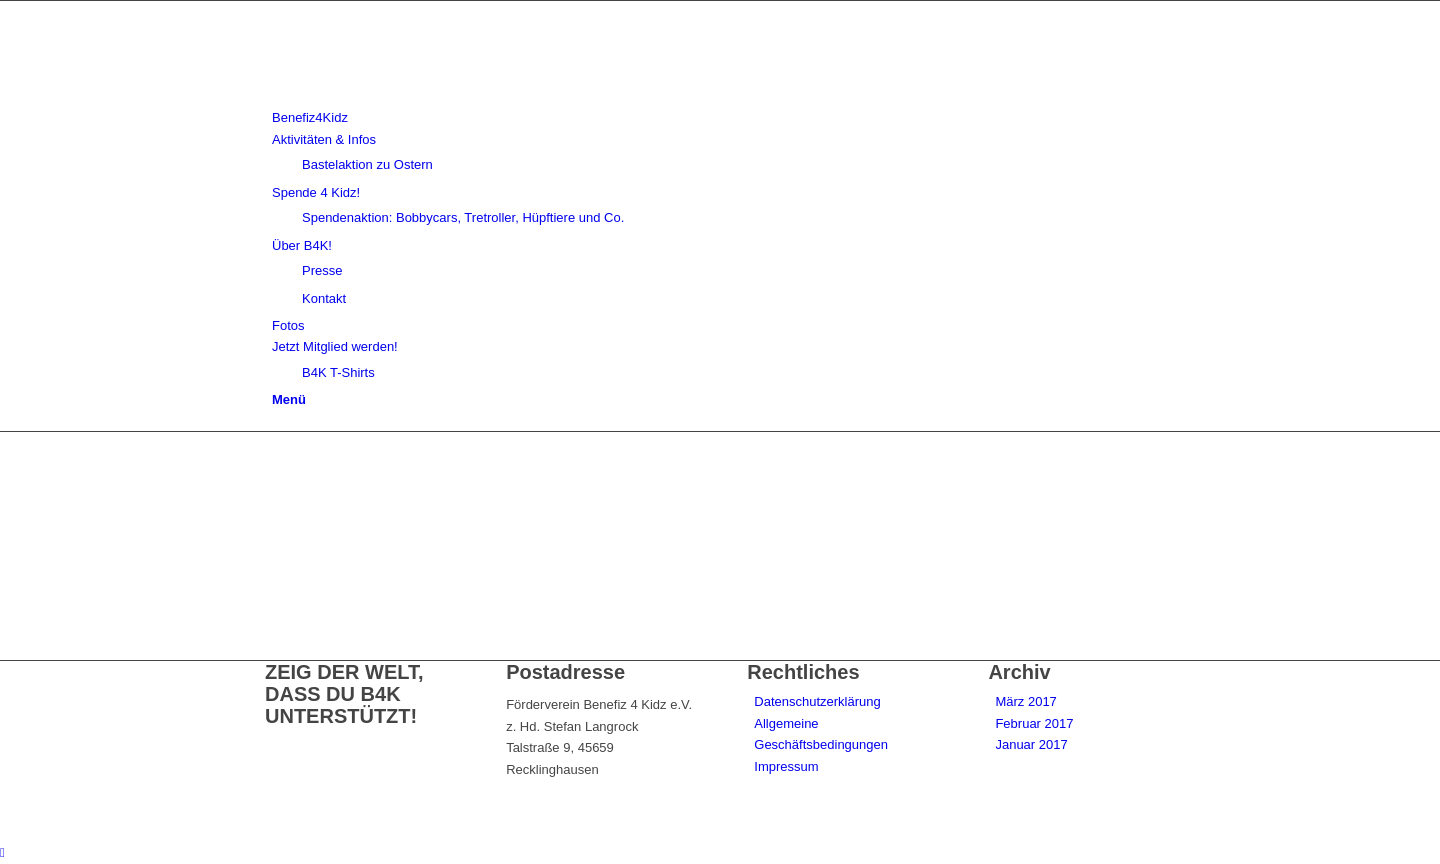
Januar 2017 (1031, 744)
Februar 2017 (1034, 723)
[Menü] (289, 399)
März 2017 (1025, 701)
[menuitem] (723, 117)
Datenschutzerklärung (817, 701)
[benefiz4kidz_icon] (415, 96)
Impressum (786, 766)
